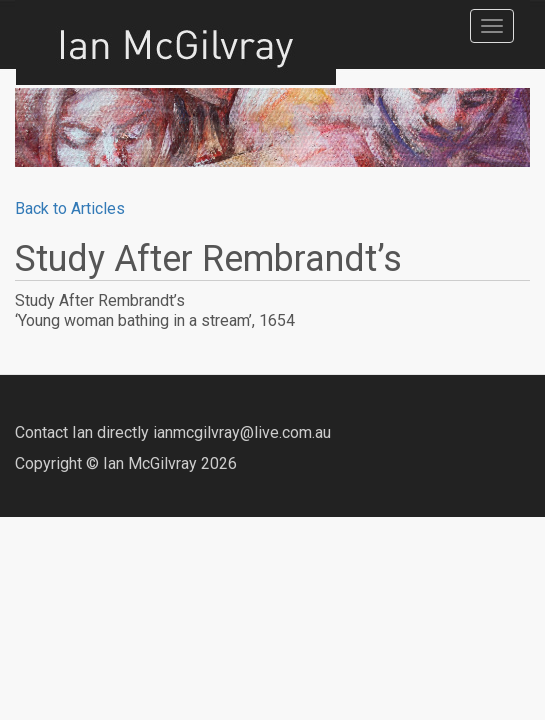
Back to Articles (70, 208)
